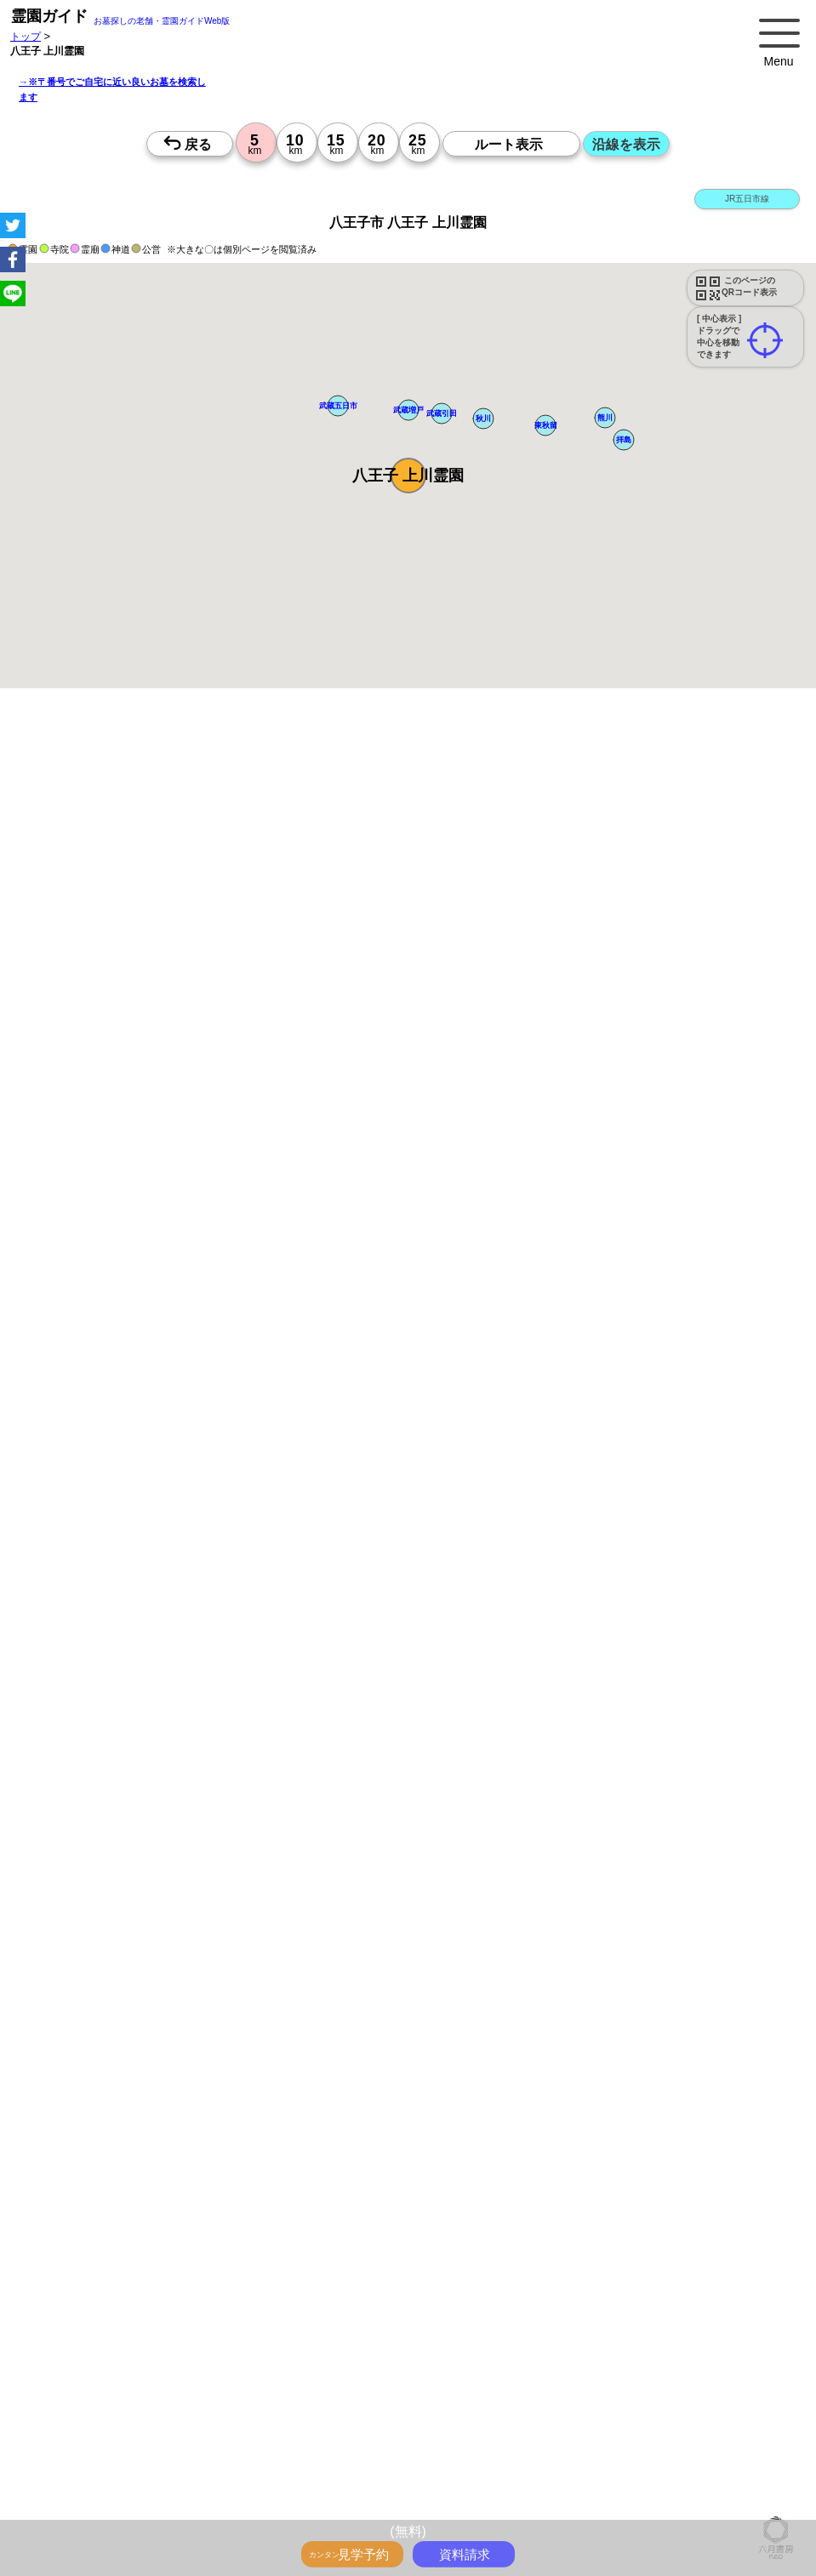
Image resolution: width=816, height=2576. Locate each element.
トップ (25, 36)
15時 (369, 1931)
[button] (408, 475)
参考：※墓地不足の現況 (467, 1464)
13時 (369, 1911)
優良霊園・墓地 (78, 2264)
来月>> (504, 1746)
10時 (369, 1890)
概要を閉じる (232, 987)
